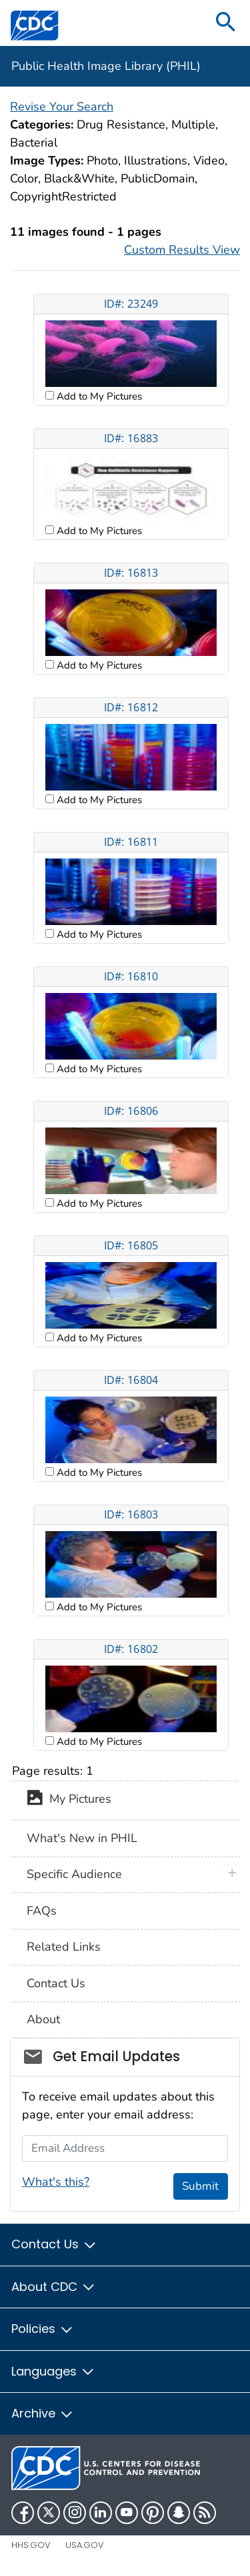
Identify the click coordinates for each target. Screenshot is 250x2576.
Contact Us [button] (54, 2244)
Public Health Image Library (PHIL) (106, 66)
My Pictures (69, 1800)
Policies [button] (42, 2328)
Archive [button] (42, 2413)
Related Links (64, 1947)
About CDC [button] (53, 2286)
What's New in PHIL (82, 1838)
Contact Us (56, 1983)
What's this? (55, 2182)
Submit (200, 2186)
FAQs (42, 1911)
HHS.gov (31, 2545)
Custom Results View (182, 250)
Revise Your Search (61, 107)
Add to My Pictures (98, 396)
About (43, 2019)
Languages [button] (53, 2371)
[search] (226, 23)
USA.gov (84, 2545)
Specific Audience (74, 1874)
